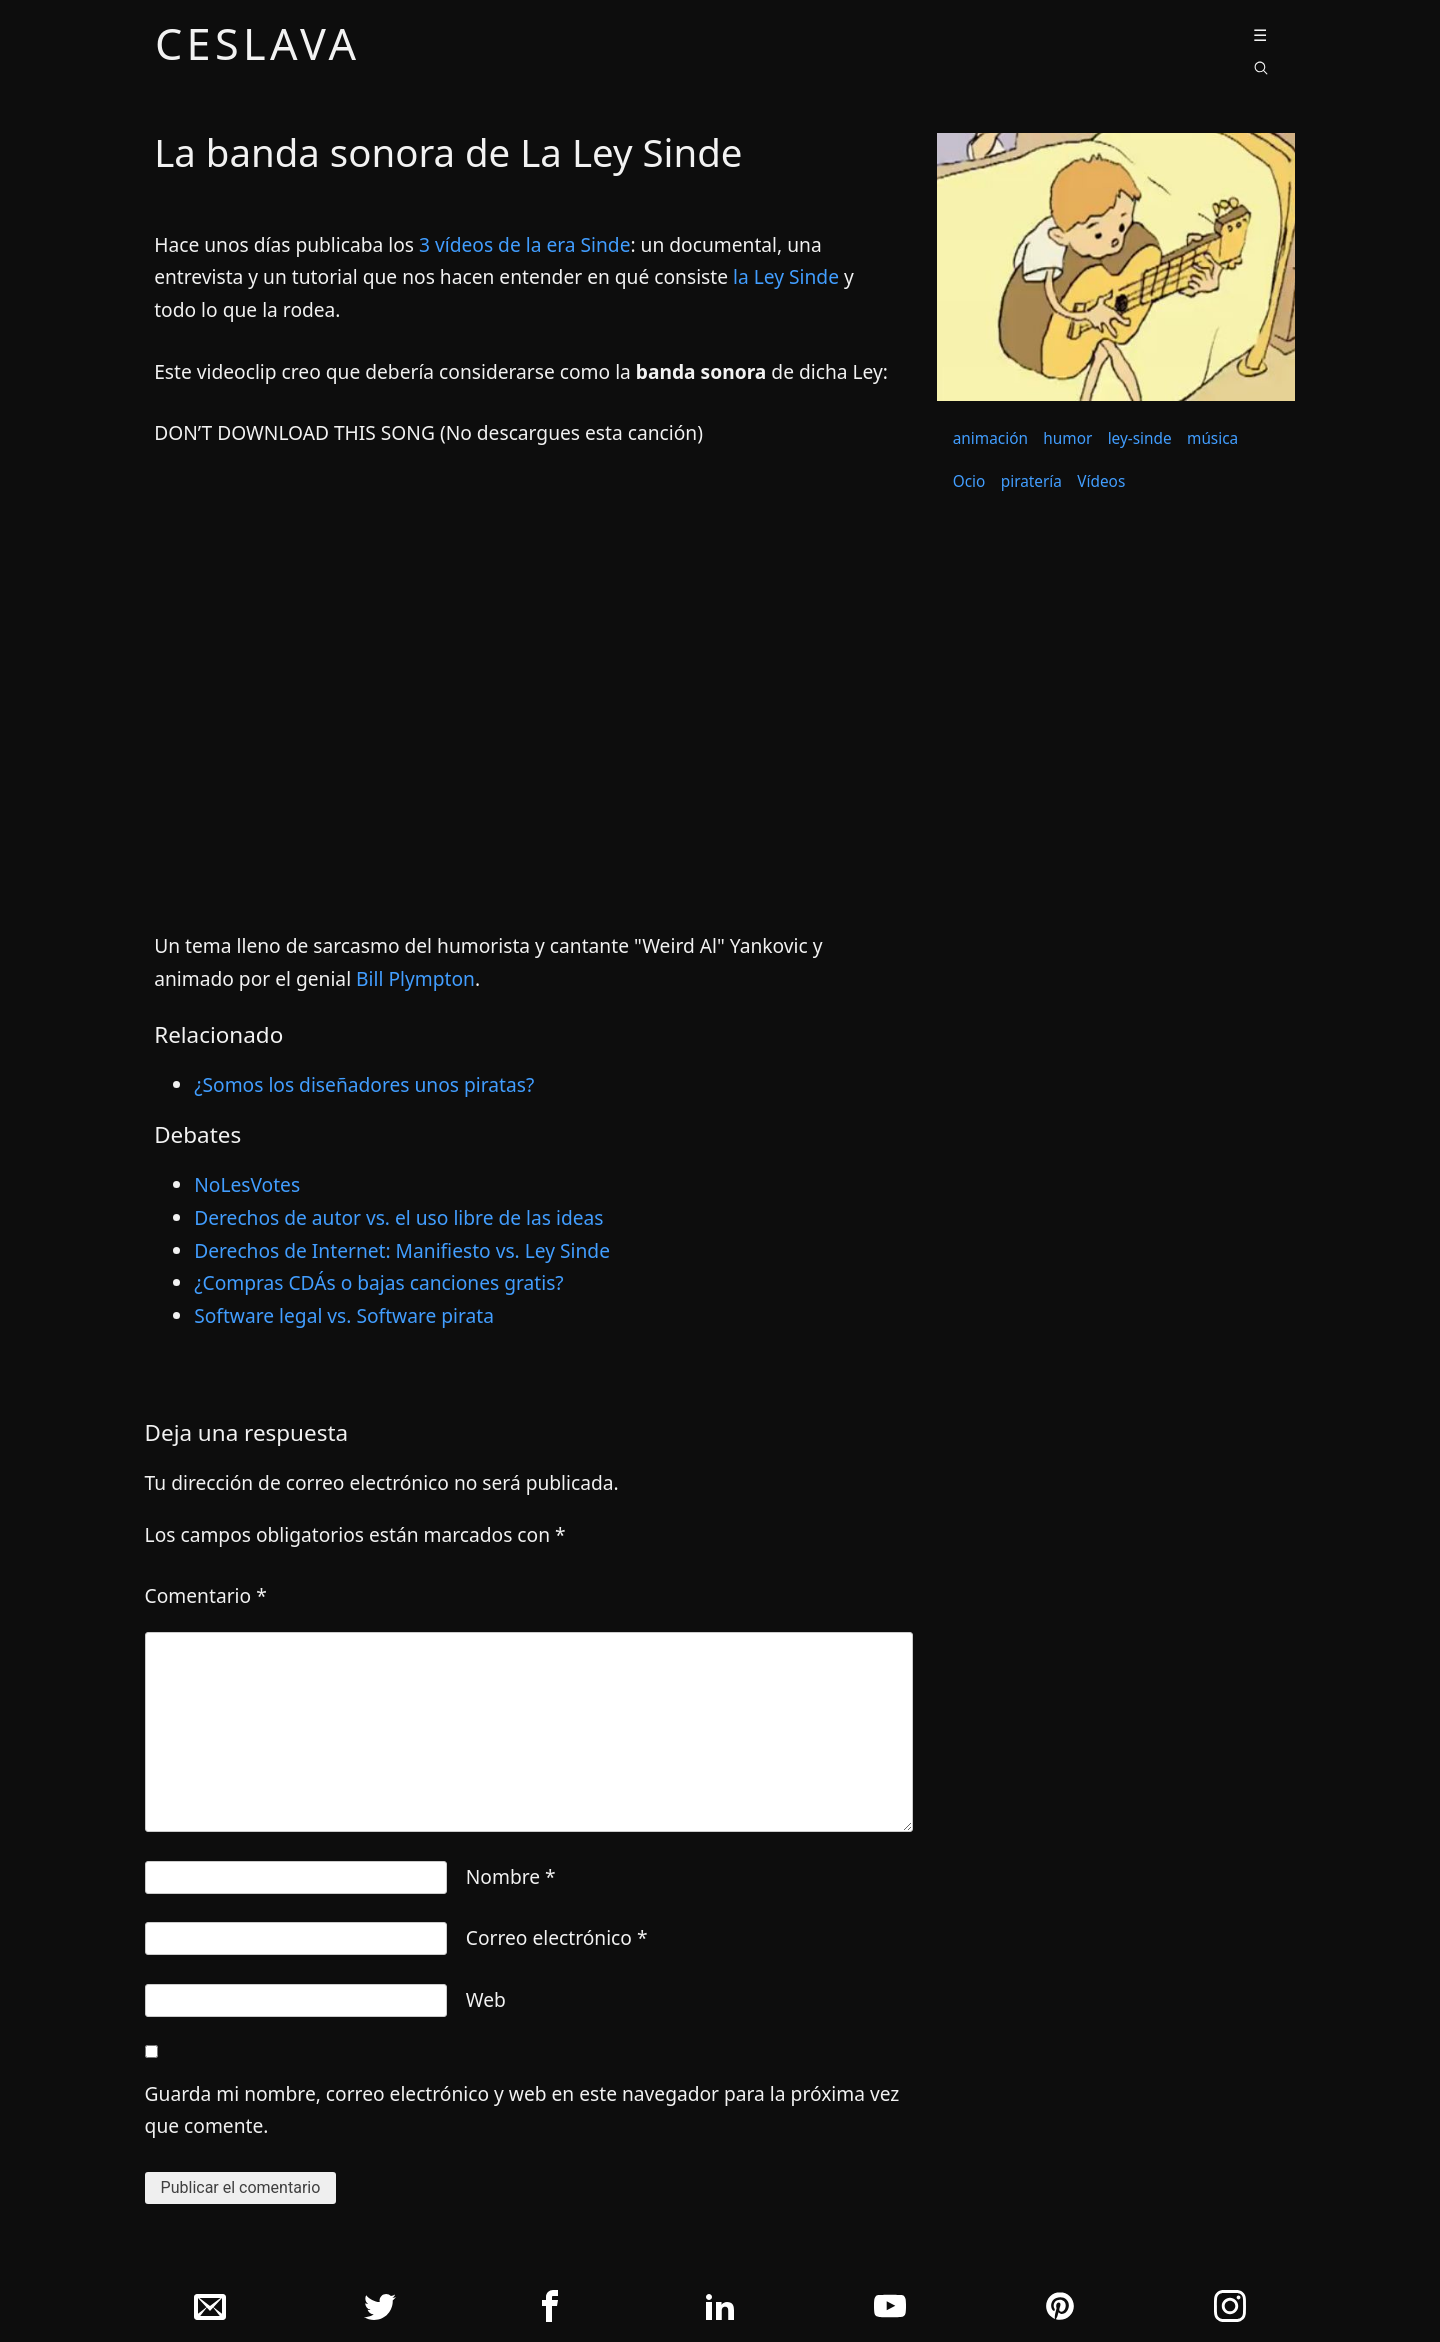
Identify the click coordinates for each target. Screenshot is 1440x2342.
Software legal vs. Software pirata (344, 1315)
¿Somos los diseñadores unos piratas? (364, 1084)
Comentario (206, 1595)
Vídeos (1101, 481)
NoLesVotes (247, 1184)
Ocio (969, 481)
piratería (1031, 481)
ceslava (258, 47)
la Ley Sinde (786, 276)
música (1212, 438)
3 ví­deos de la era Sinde (524, 244)
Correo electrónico (557, 1937)
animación (990, 438)
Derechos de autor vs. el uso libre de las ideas (398, 1217)
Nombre (511, 1876)
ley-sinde (1140, 438)
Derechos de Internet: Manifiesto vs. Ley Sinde (402, 1250)
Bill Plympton (415, 978)
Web (486, 1999)
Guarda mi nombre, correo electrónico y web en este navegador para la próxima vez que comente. (522, 2110)
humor (1067, 438)
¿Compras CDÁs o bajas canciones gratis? (379, 1282)
